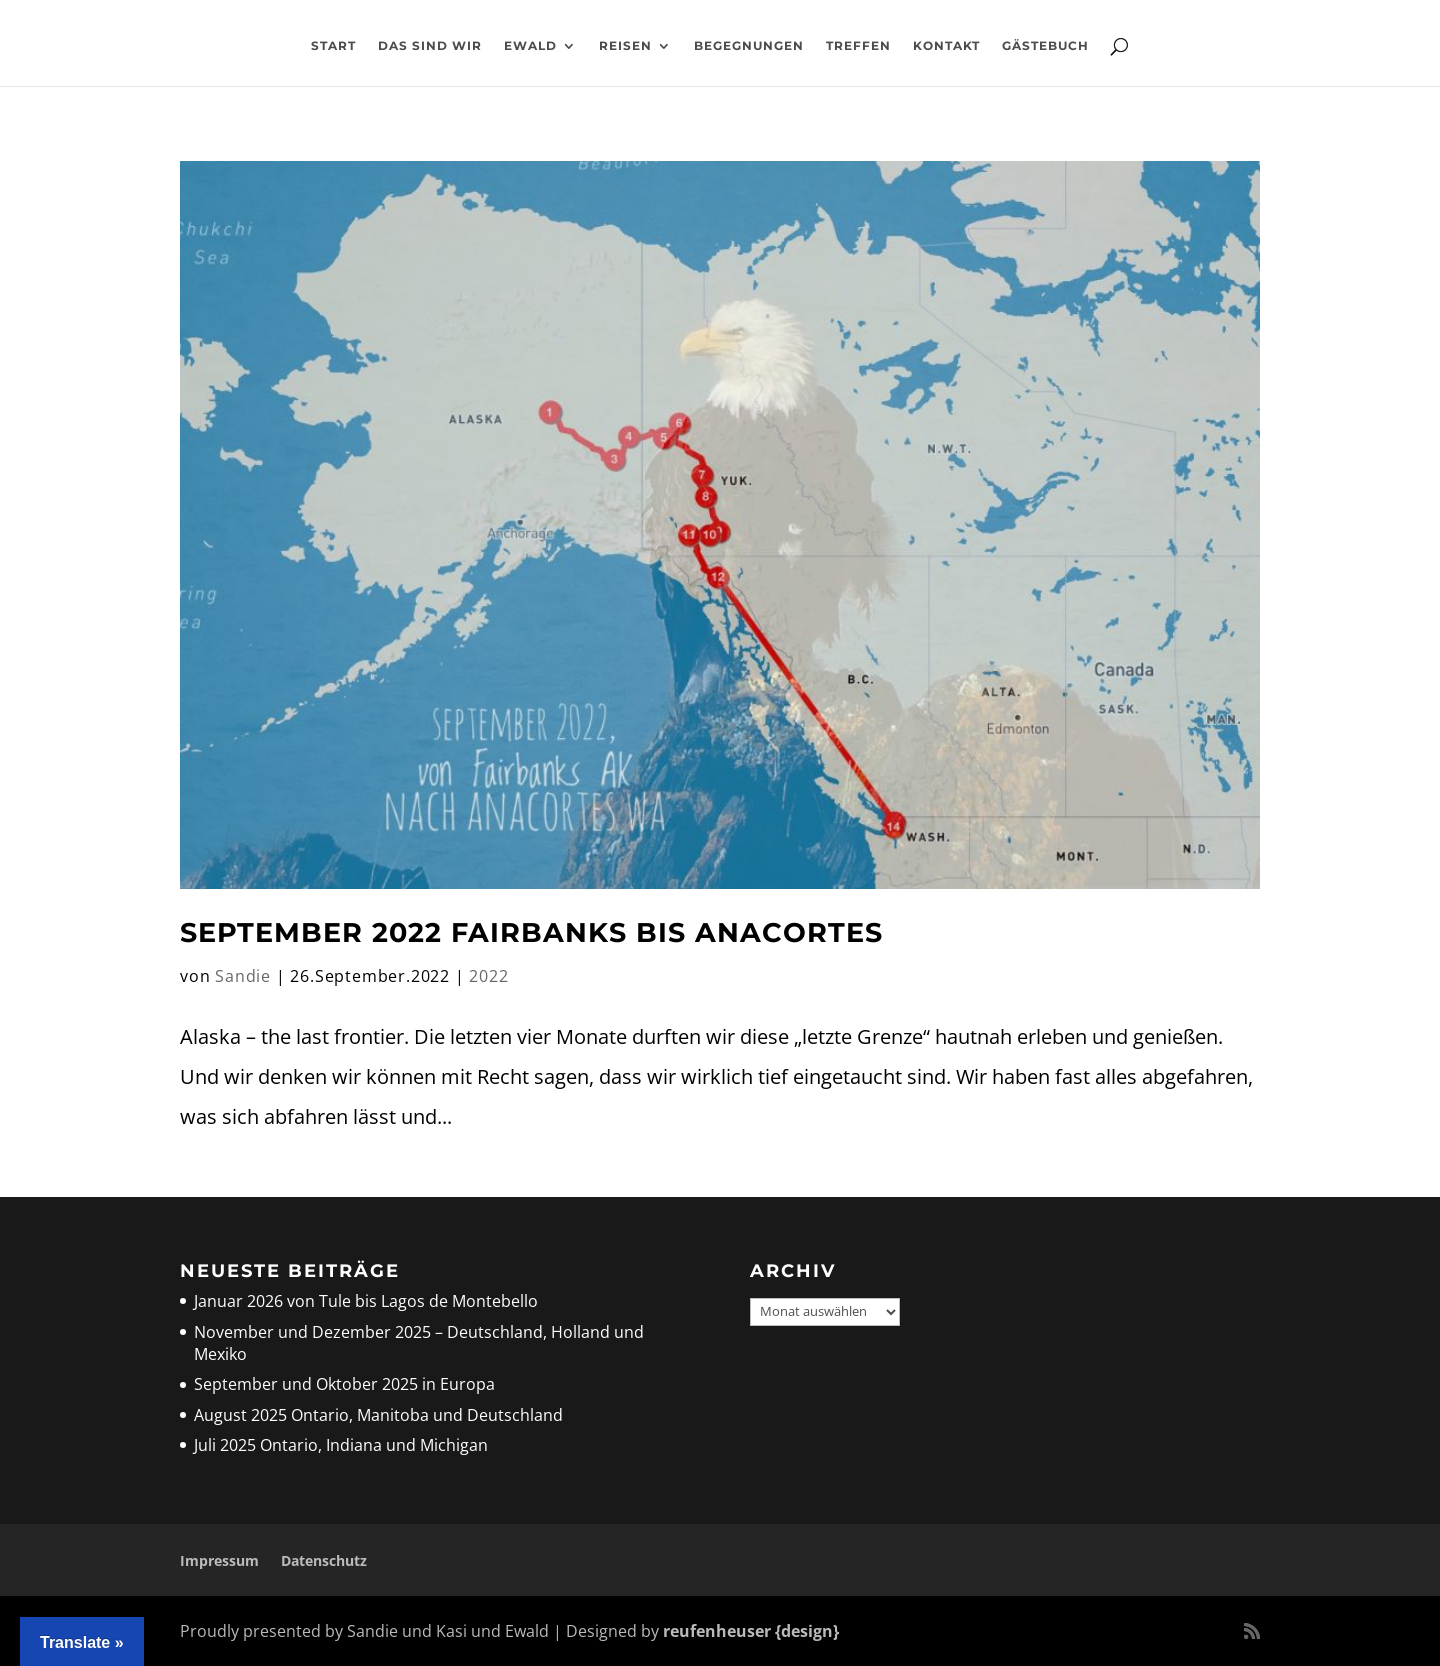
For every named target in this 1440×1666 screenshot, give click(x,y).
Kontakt (946, 46)
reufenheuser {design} (751, 1631)
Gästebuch (1045, 46)
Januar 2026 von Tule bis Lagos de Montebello (366, 1301)
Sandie (243, 976)
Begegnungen (749, 46)
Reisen (625, 46)
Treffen (858, 46)
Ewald (530, 46)
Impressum (219, 1560)
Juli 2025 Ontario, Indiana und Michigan (341, 1445)
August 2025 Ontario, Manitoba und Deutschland (378, 1415)
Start (333, 46)
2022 (488, 976)
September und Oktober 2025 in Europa (344, 1384)
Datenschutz (324, 1560)
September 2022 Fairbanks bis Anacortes (531, 932)
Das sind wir (430, 46)
